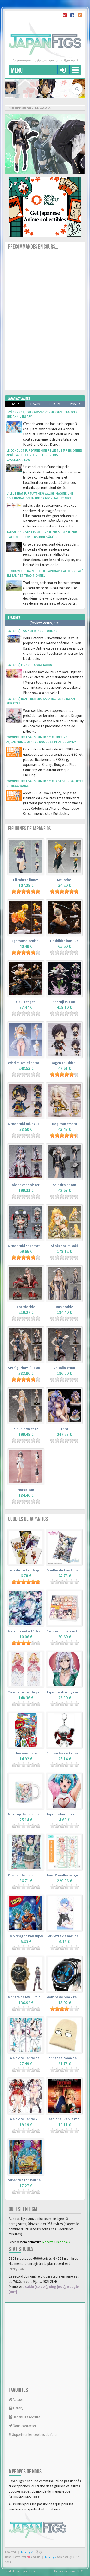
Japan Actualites (19, 398)
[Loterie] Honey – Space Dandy (29, 665)
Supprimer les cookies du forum (34, 2434)
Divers (35, 404)
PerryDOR (16, 2268)
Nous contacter (22, 2425)
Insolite (75, 404)
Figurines (14, 617)
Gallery (16, 2408)
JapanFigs (50, 2557)
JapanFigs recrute (24, 2417)
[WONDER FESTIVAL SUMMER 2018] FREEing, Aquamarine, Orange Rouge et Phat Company (41, 739)
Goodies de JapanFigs (28, 1519)
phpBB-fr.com (28, 2571)
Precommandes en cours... (33, 246)
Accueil (16, 2399)
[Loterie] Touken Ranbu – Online (31, 631)
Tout (15, 404)
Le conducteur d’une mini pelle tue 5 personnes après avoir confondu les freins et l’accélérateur (44, 455)
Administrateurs (31, 2242)
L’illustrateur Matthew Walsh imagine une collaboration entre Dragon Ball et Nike (39, 496)
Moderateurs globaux (56, 2242)
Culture (55, 404)
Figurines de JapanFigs (29, 828)
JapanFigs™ (27, 2552)
